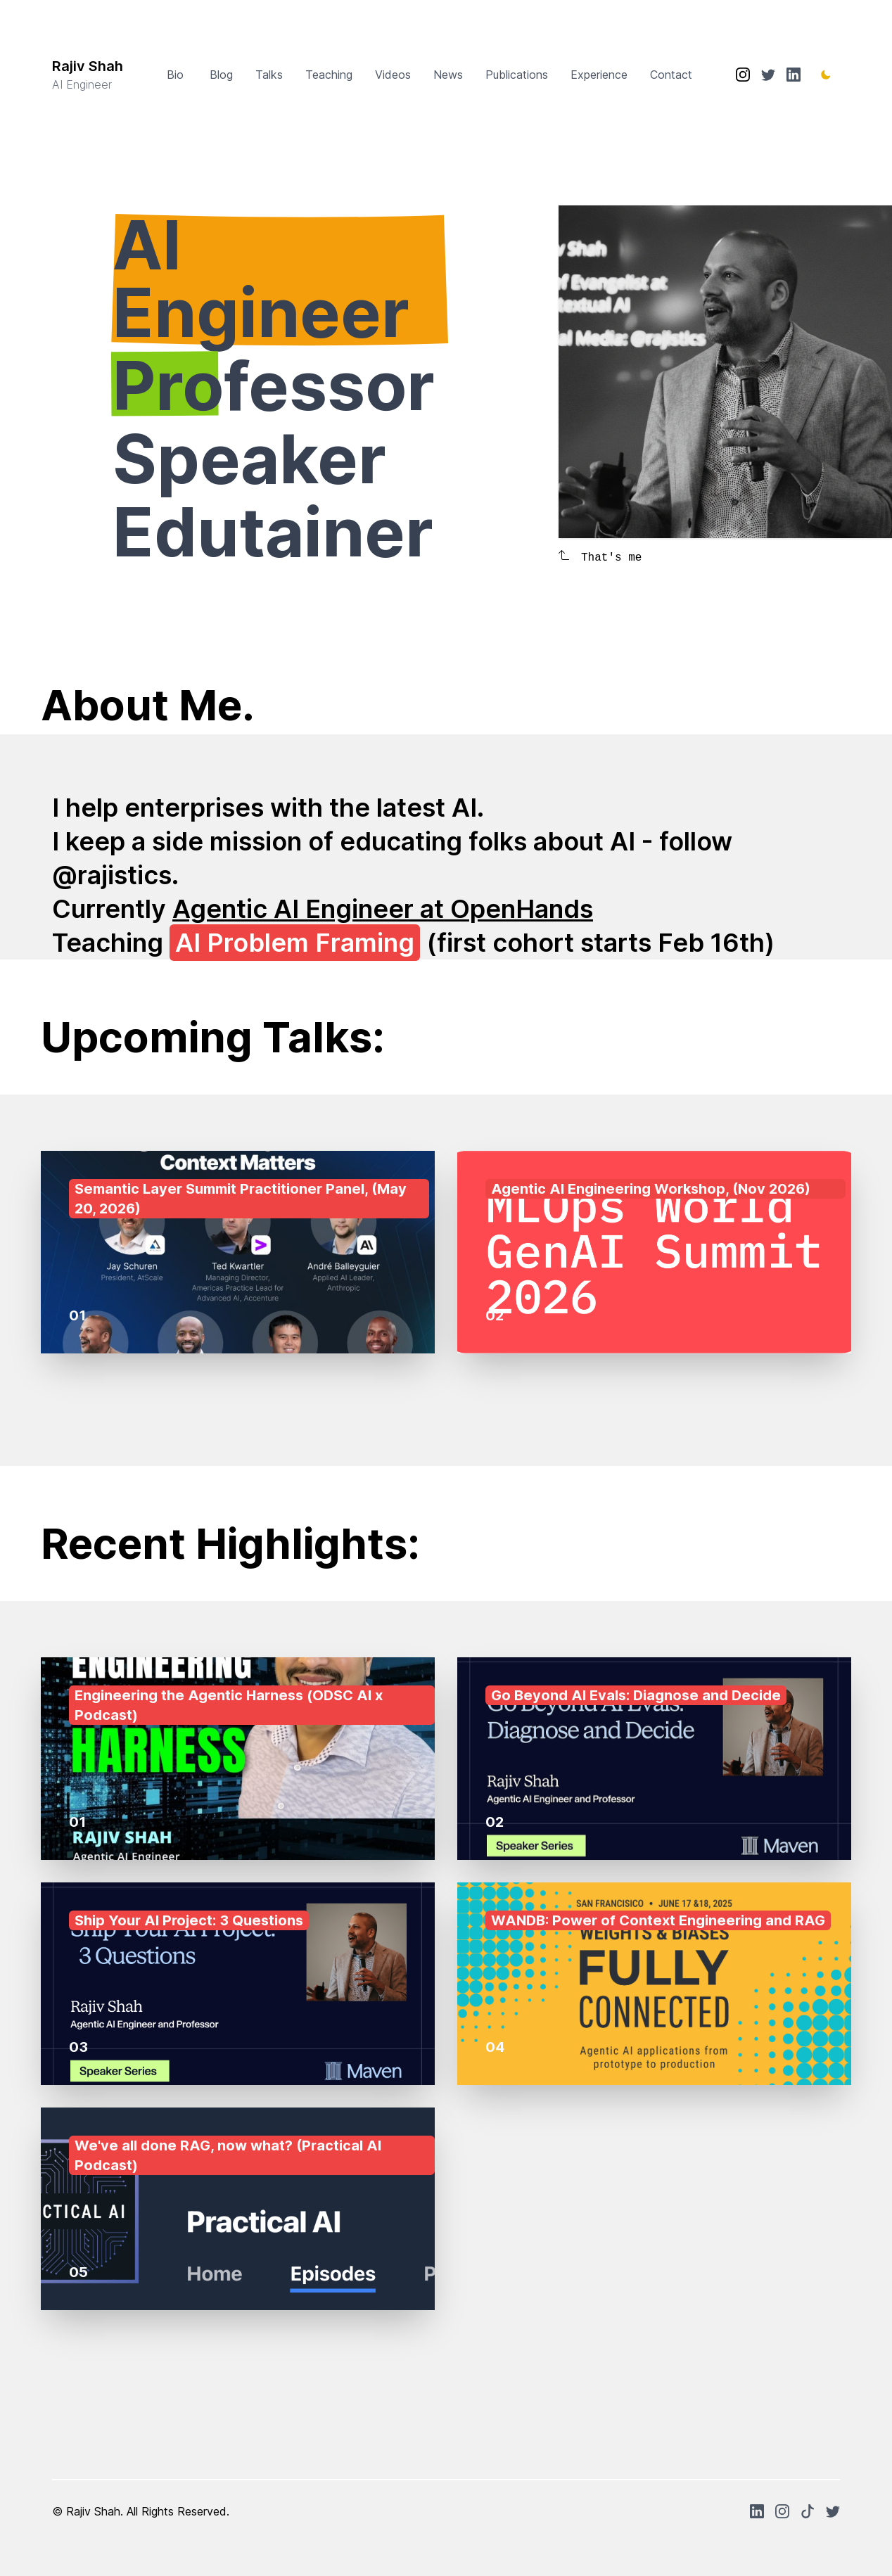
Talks (269, 75)
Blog (221, 75)
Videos (393, 75)
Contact (671, 75)
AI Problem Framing (294, 942)
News (448, 75)
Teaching (328, 75)
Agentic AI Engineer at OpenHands (382, 908)
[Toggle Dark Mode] (826, 74)
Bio (177, 75)
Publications (516, 75)
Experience (599, 75)
